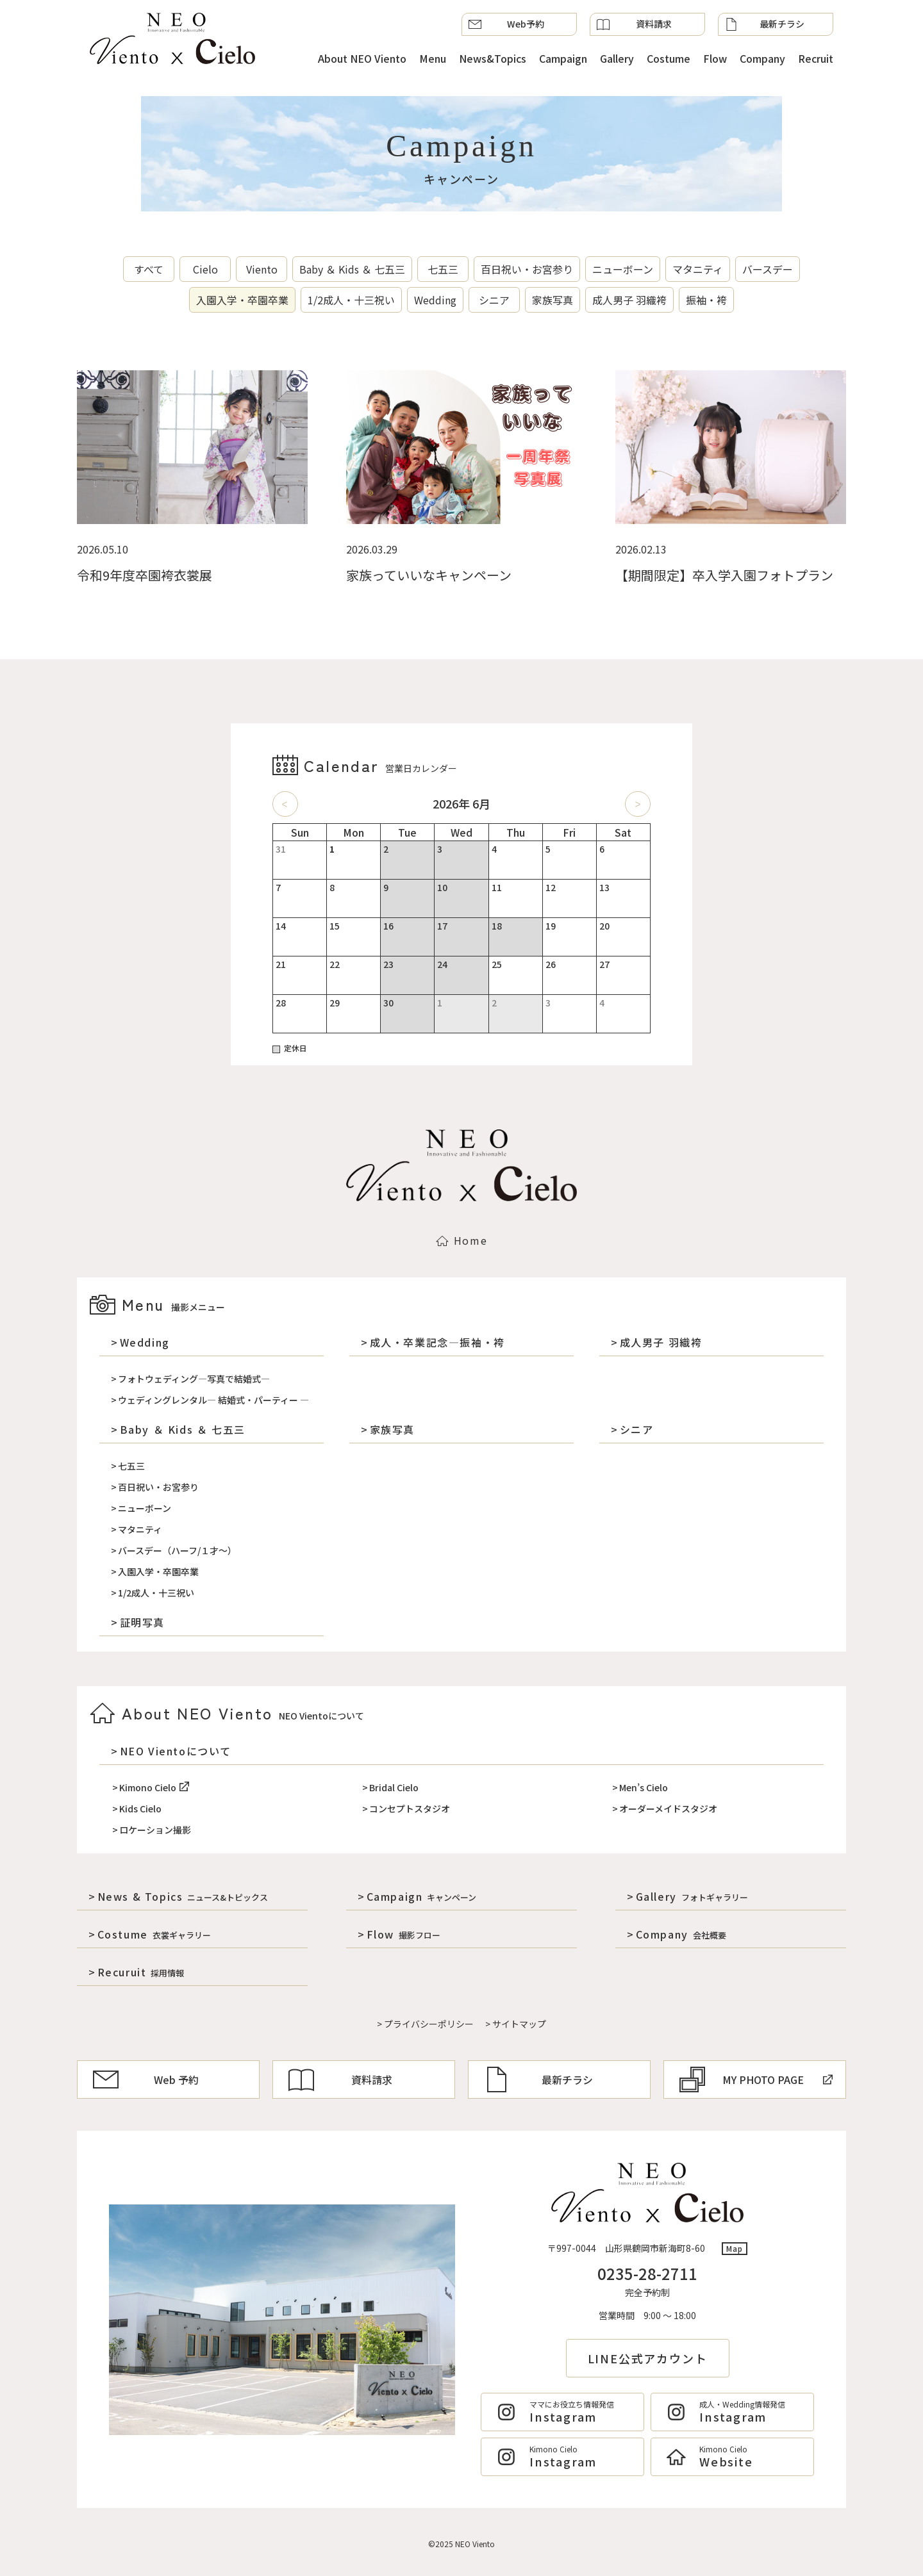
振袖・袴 (706, 300)
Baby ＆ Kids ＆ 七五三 (352, 269)
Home (461, 1240)
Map (735, 2248)
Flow (715, 58)
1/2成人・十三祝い (351, 300)
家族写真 (552, 300)
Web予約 (506, 24)
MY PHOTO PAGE (756, 2079)
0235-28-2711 (647, 2273)
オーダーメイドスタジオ (668, 1808)
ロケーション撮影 (155, 1829)
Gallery (617, 58)
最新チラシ (764, 24)
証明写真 (142, 1622)
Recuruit (141, 1972)
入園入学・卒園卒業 (242, 300)
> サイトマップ (515, 2023)
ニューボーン (622, 269)
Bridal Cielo (394, 1787)
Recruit (815, 58)
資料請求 (634, 24)
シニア (494, 300)
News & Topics (183, 1896)
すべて (148, 269)
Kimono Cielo (154, 1787)
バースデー (767, 269)
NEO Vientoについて (175, 1751)
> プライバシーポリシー (425, 2023)
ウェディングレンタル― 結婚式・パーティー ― (213, 1399)
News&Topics (492, 58)
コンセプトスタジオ (409, 1808)
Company (762, 58)
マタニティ (697, 269)
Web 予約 (146, 2079)
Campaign (563, 58)
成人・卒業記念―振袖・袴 (437, 1342)
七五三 (443, 269)
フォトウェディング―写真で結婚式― (194, 1378)
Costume (668, 58)
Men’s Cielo (643, 1787)
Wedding (435, 300)
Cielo (205, 269)
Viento (262, 269)
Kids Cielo (140, 1808)
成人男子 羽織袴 (629, 300)
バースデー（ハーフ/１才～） (177, 1550)
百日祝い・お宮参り (527, 269)
